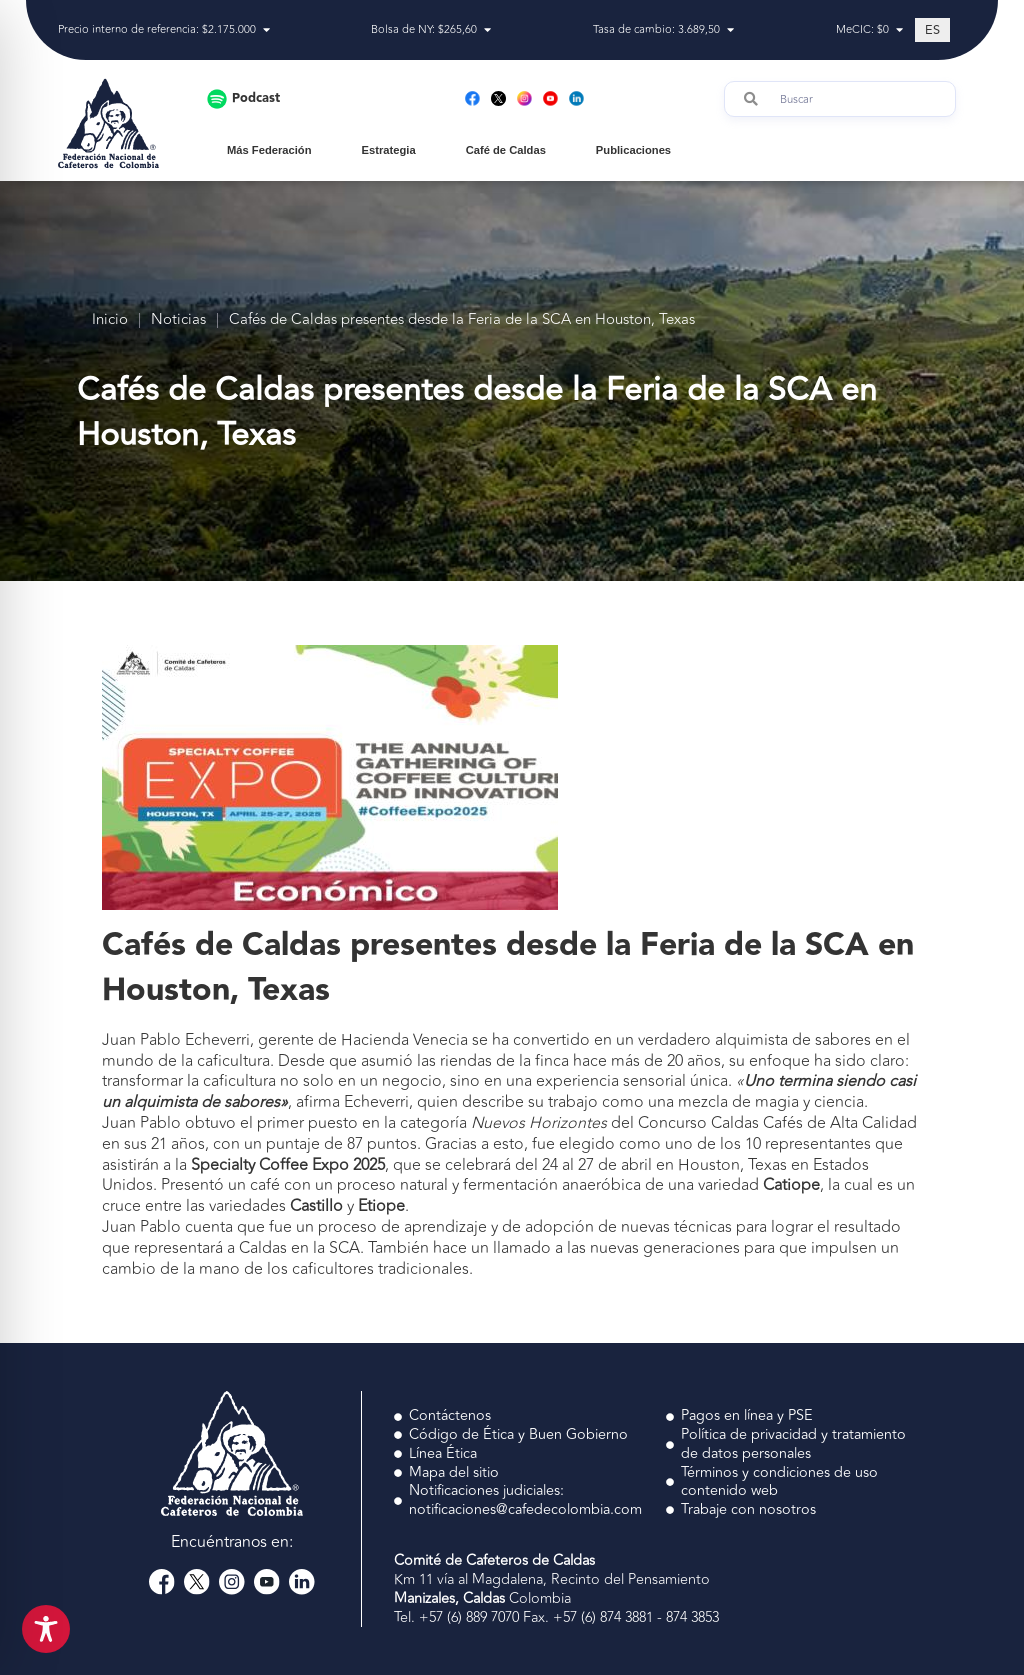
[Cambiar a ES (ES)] (932, 30)
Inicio (110, 320)
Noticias (178, 320)
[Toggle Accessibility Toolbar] (46, 1629)
